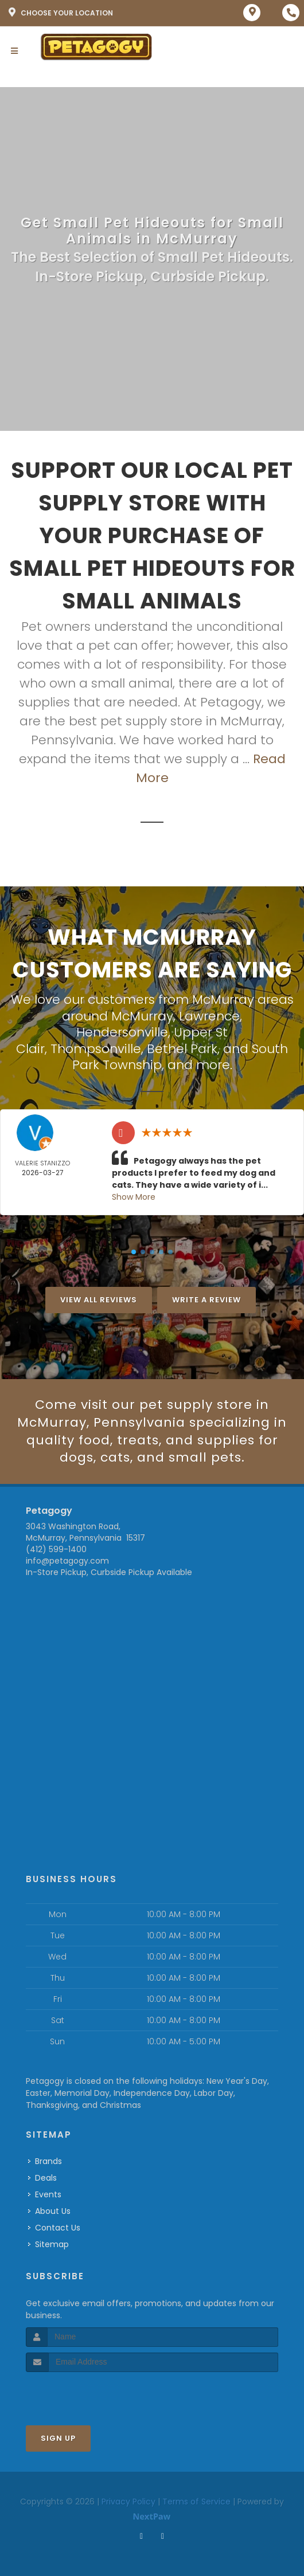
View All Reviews (98, 1299)
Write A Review (206, 1299)
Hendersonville (122, 1032)
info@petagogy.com (67, 1560)
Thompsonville (95, 1049)
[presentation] (87, 2393)
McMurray (142, 1016)
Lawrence (209, 1016)
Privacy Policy (128, 2501)
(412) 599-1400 (56, 1549)
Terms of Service (196, 2501)
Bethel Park (182, 1049)
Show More (133, 1197)
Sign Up (58, 2438)
